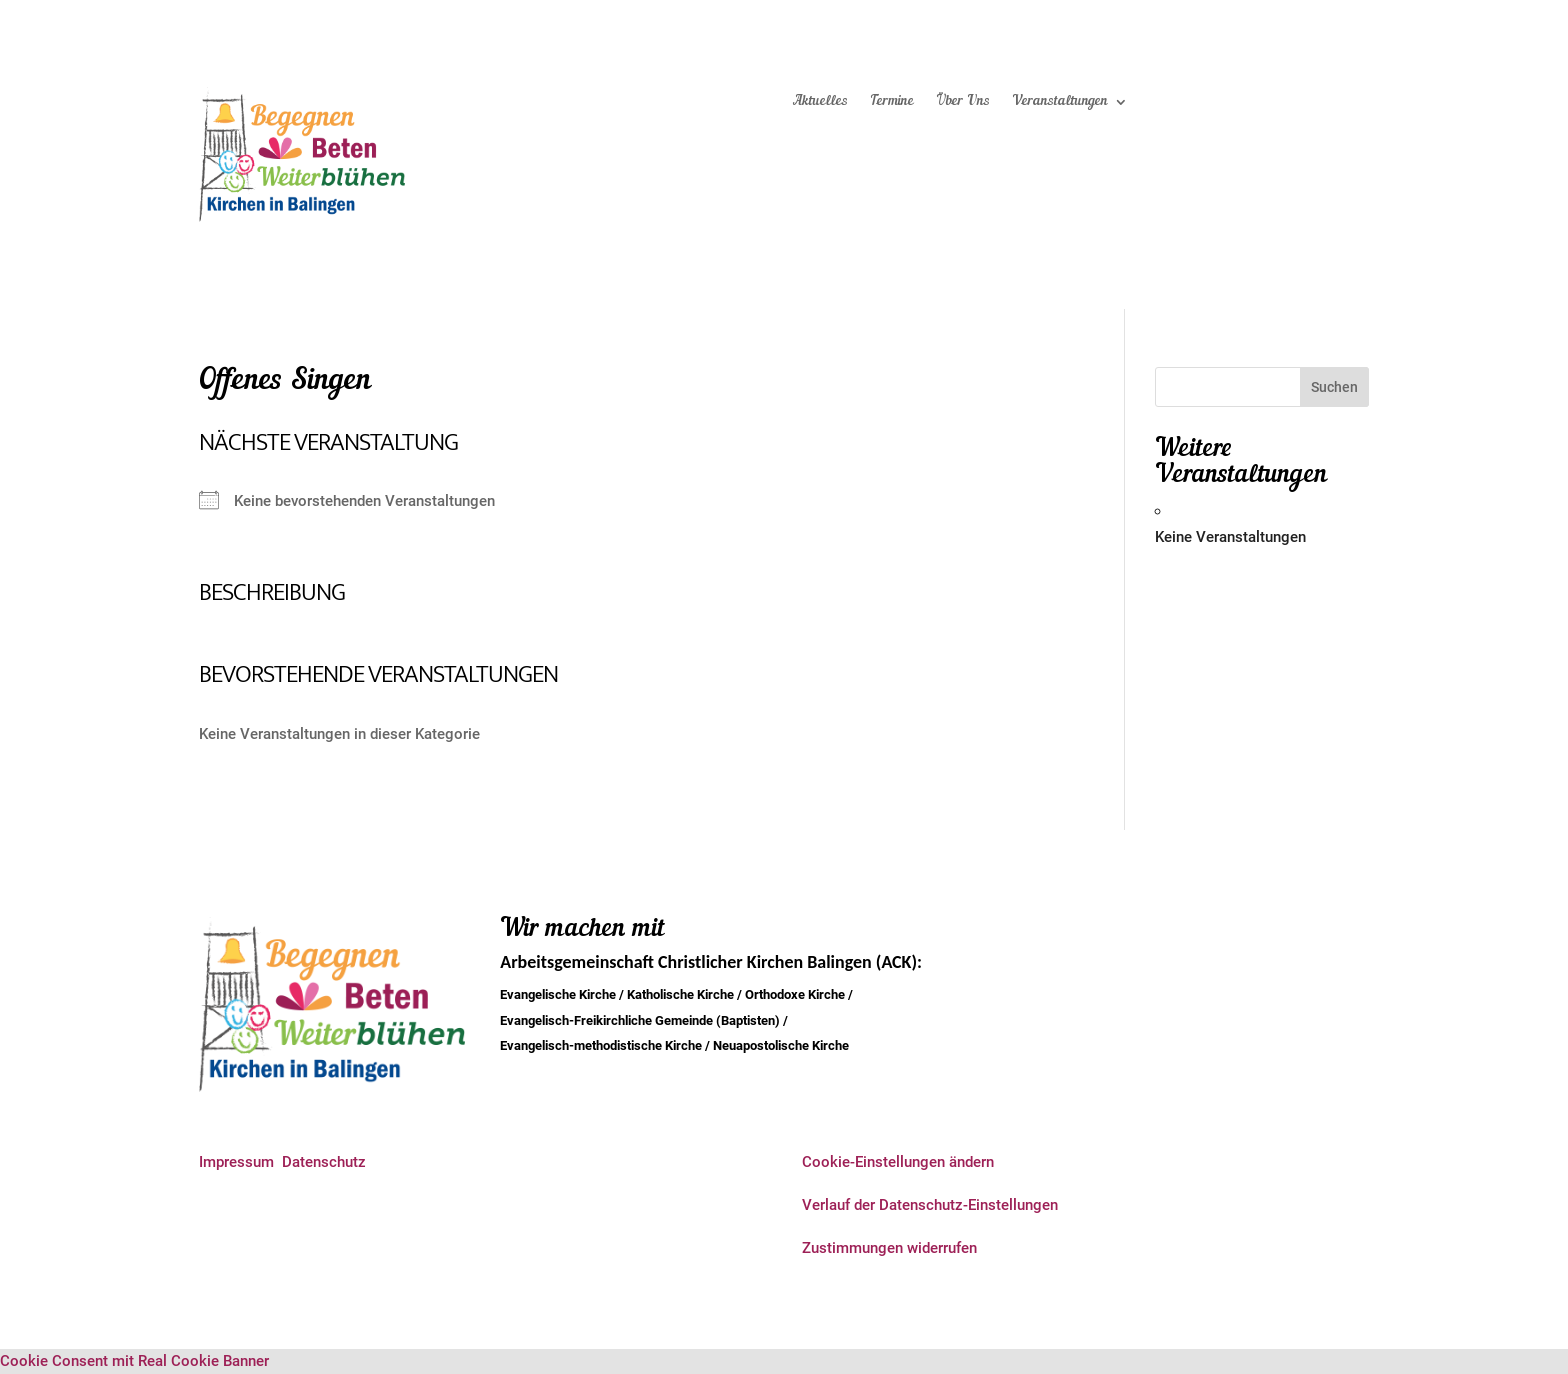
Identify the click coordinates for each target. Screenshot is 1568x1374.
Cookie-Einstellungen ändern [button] (898, 1162)
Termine (892, 102)
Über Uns (963, 102)
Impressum (236, 1162)
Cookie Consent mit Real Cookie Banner (134, 1361)
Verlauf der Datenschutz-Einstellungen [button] (930, 1205)
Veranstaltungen (1060, 102)
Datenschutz (324, 1162)
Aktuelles (820, 102)
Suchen (1334, 387)
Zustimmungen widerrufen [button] (889, 1248)
